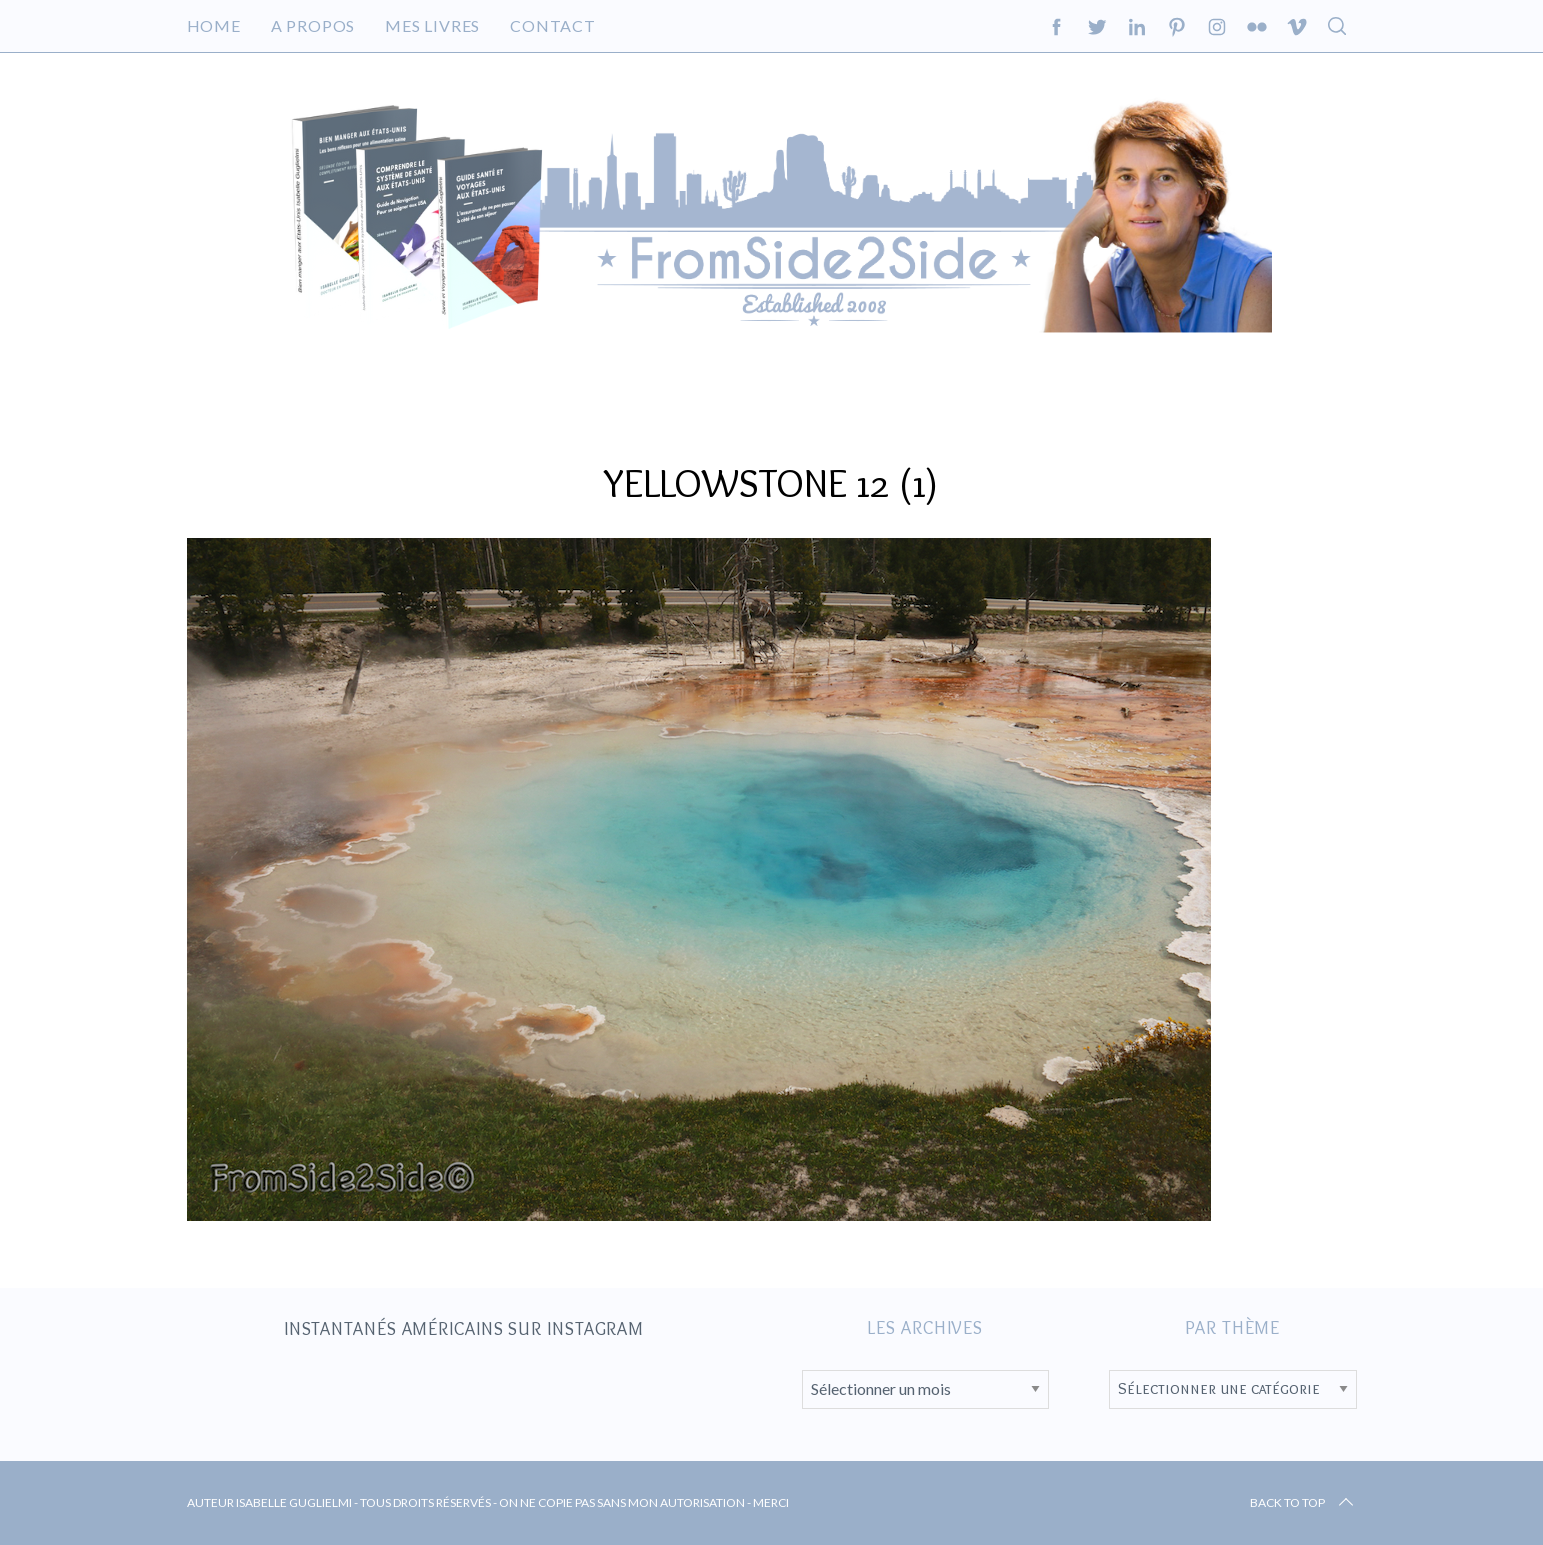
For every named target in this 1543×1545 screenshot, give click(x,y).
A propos (313, 25)
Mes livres (432, 25)
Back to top (1303, 1503)
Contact (553, 25)
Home (214, 25)
